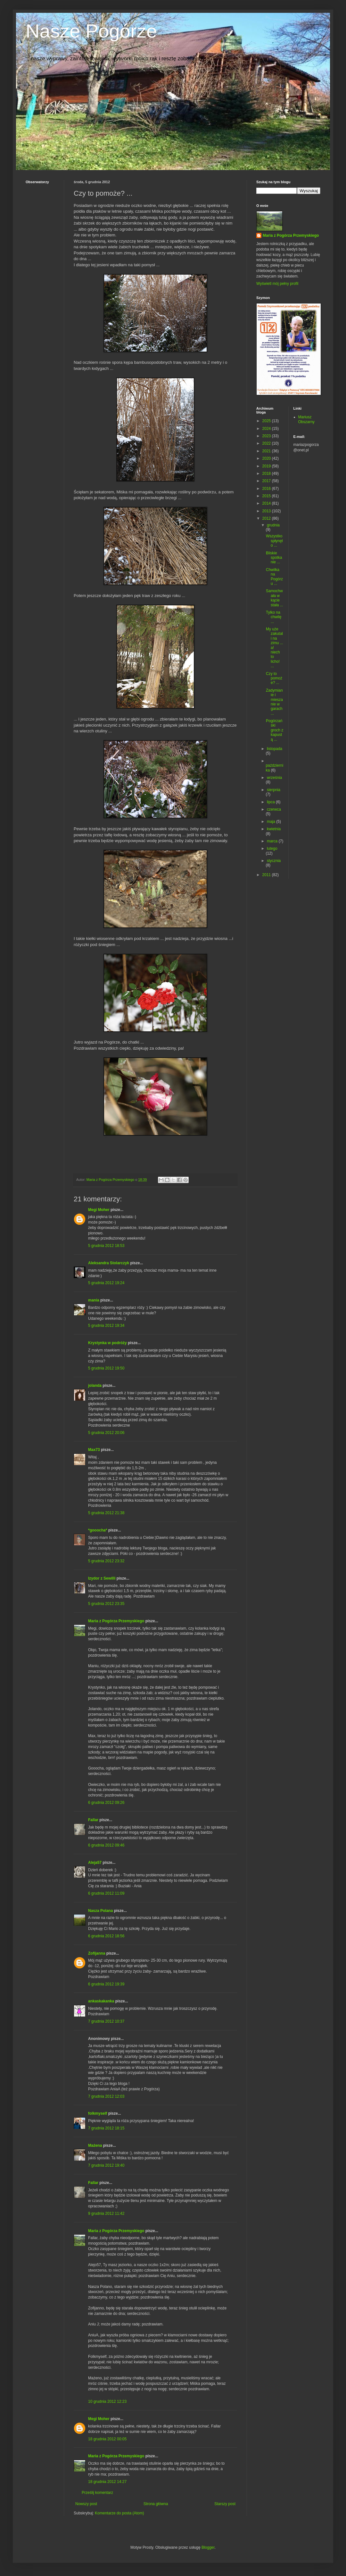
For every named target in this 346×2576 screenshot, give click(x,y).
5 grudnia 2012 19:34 (106, 1325)
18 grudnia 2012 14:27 (107, 2481)
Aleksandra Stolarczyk (108, 1263)
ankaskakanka (101, 2001)
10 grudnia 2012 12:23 (107, 2401)
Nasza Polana (100, 1910)
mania (93, 1300)
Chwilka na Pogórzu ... (274, 576)
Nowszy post (86, 2504)
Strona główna (156, 2504)
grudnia (273, 525)
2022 (267, 443)
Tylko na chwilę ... (273, 617)
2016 (267, 488)
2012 (267, 518)
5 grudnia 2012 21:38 (106, 1513)
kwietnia (274, 829)
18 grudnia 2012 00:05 (107, 2439)
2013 (267, 511)
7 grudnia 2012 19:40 (106, 2165)
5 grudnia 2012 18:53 (106, 1245)
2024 (267, 428)
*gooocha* (97, 1530)
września (274, 777)
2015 (267, 496)
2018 (267, 473)
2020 (267, 458)
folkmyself (97, 2113)
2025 (267, 421)
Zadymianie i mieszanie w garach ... (274, 702)
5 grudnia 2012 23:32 (106, 1561)
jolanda (95, 1385)
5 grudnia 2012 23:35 (106, 1603)
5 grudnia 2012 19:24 (106, 1283)
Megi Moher (99, 1209)
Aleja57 (95, 1862)
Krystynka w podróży (107, 1343)
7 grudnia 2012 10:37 (106, 2021)
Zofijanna (96, 1953)
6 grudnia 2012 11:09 (106, 1893)
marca (273, 841)
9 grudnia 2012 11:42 (106, 2213)
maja (271, 821)
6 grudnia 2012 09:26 (106, 1802)
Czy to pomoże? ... (274, 678)
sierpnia (273, 790)
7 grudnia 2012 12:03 (106, 2096)
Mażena (95, 2145)
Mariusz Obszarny (306, 419)
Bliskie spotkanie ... (274, 558)
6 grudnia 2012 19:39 (106, 1984)
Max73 (94, 1449)
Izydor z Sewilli (101, 1578)
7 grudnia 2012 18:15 (106, 2128)
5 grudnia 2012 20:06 (106, 1432)
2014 (267, 503)
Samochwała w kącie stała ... (274, 598)
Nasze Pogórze (91, 31)
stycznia (274, 860)
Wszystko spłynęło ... (274, 541)
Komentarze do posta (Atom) (119, 2513)
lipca (271, 802)
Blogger (208, 2547)
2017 (267, 481)
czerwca (274, 809)
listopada (274, 748)
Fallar (93, 1820)
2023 (267, 436)
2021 (267, 451)
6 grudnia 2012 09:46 (106, 1845)
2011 (267, 875)
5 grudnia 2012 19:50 (106, 1368)
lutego (272, 848)
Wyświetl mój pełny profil (277, 283)
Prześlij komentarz (97, 2492)
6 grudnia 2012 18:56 (106, 1936)
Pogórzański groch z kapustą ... (274, 730)
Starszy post (224, 2504)
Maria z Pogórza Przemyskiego (116, 1621)
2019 (267, 466)
